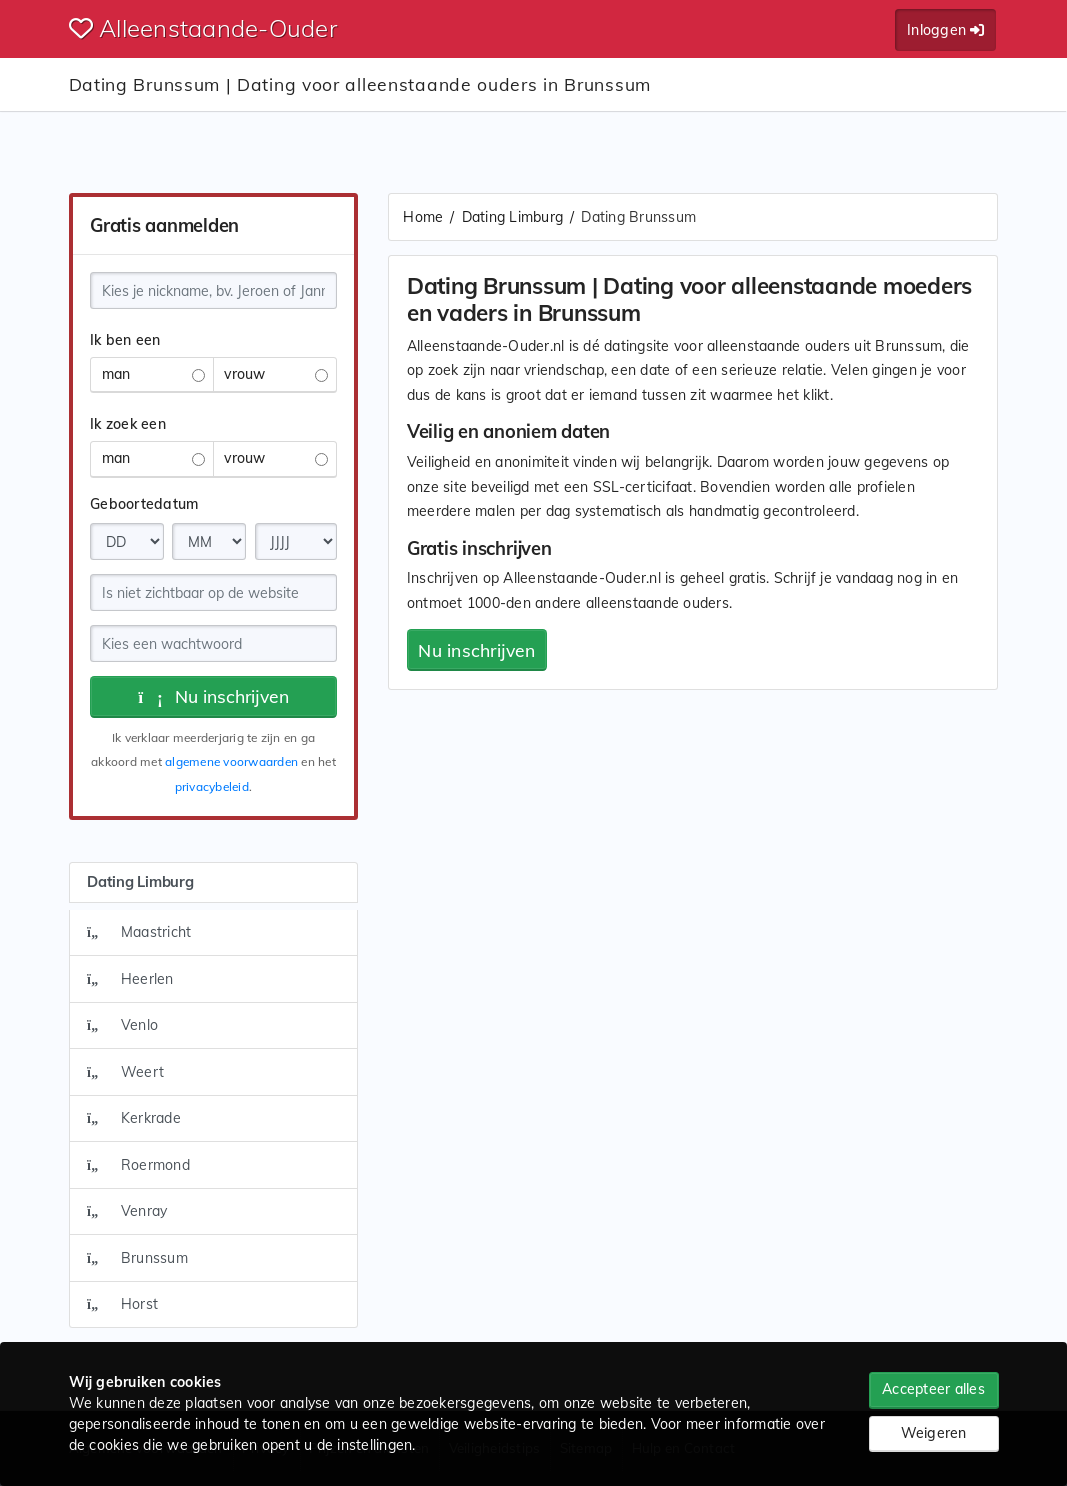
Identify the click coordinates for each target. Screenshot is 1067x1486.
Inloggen (945, 30)
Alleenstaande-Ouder (203, 28)
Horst (122, 1304)
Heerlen (130, 979)
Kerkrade (134, 1118)
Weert (125, 1072)
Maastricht (139, 932)
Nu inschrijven (213, 696)
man (153, 374)
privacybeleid (212, 786)
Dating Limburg (513, 217)
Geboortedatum (144, 504)
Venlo (122, 1025)
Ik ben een (125, 340)
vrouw (275, 374)
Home (423, 217)
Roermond (138, 1165)
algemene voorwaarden (231, 761)
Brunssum (137, 1258)
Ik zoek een (128, 424)
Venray (127, 1211)
